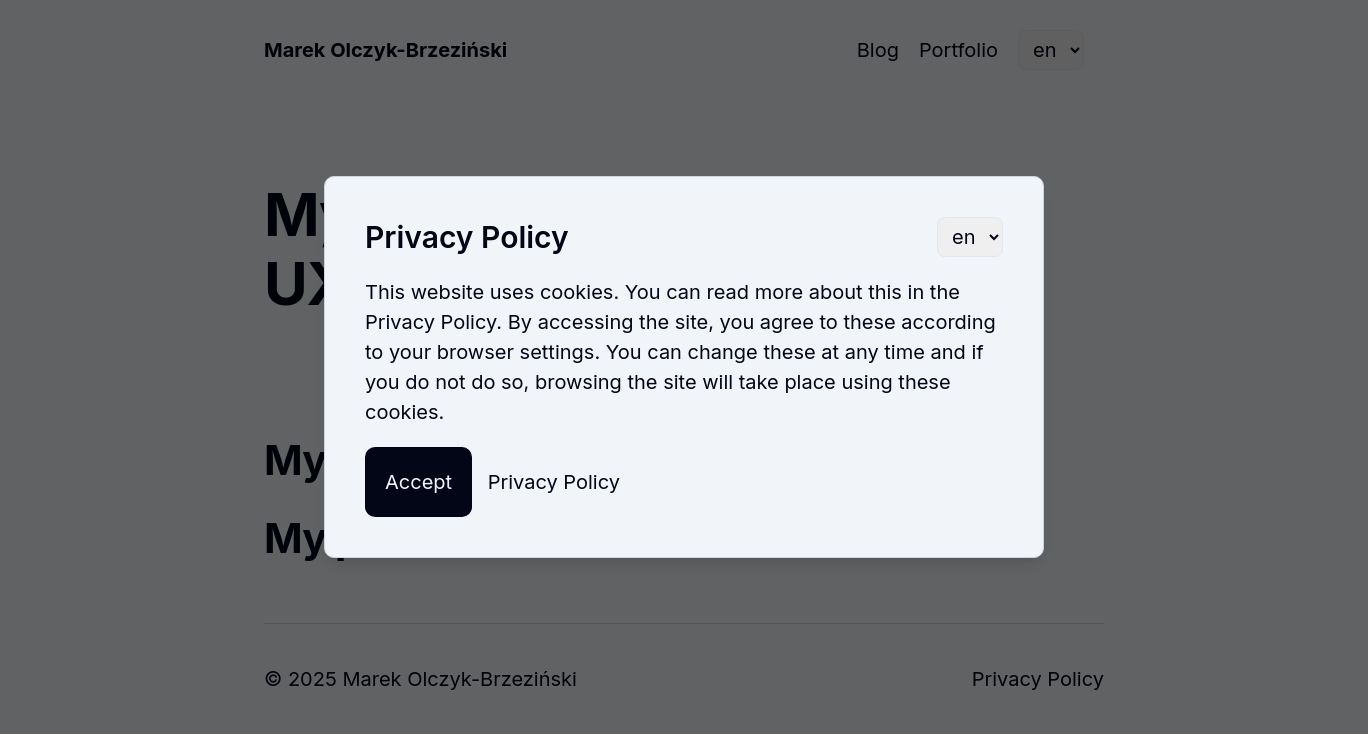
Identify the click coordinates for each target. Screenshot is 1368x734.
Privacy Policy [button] (554, 482)
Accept (418, 482)
